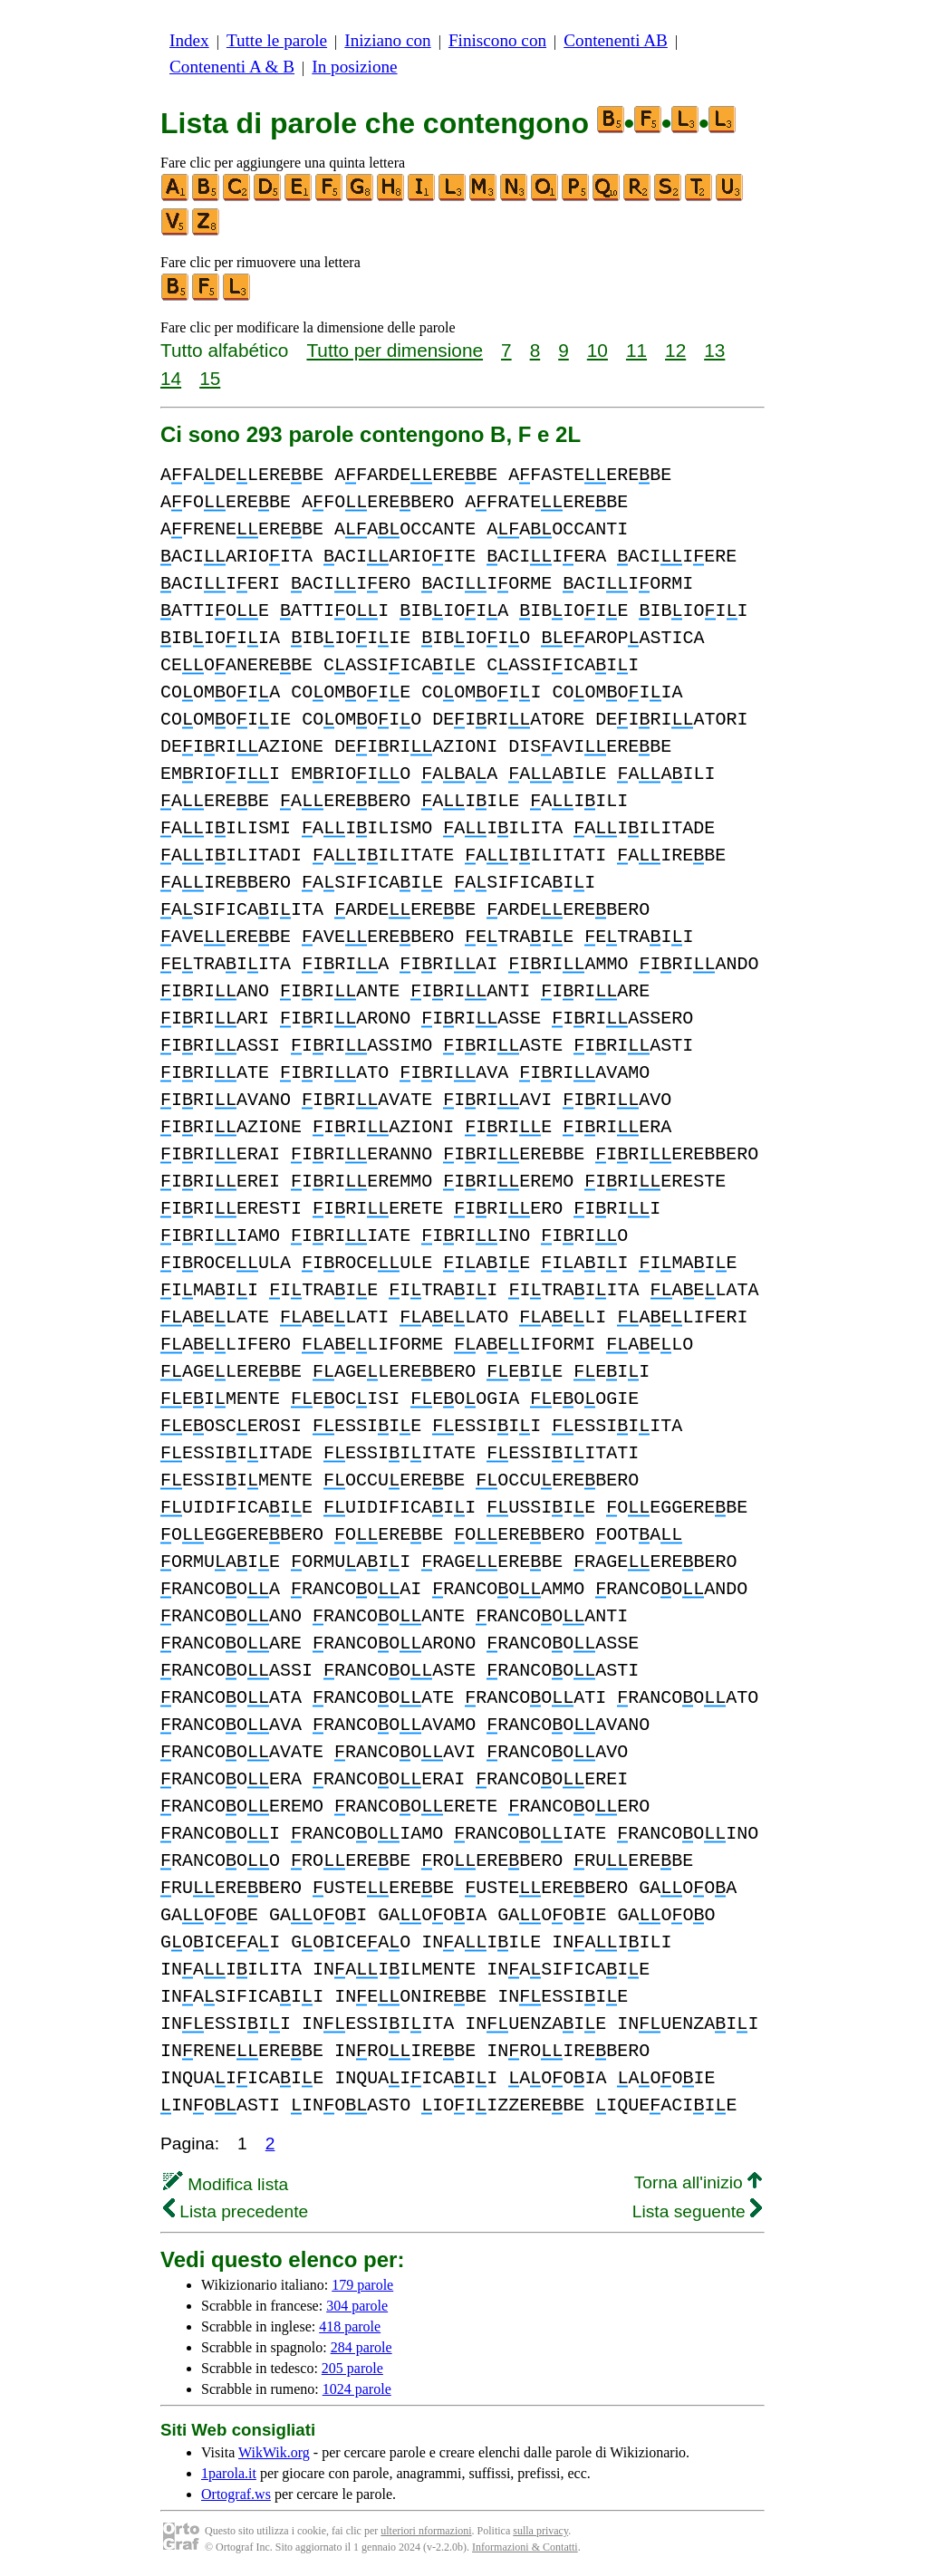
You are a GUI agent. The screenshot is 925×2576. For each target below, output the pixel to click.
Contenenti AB (616, 40)
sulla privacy (540, 2530)
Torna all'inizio (698, 2182)
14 (170, 378)
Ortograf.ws (236, 2494)
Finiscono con (497, 40)
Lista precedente (235, 2211)
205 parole (352, 2368)
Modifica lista (225, 2184)
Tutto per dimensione (394, 350)
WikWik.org (274, 2452)
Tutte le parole (276, 40)
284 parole (361, 2347)
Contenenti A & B (231, 66)
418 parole (350, 2326)
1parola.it (228, 2473)
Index (189, 40)
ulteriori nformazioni (426, 2530)
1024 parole (357, 2389)
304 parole (357, 2305)
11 (636, 350)
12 (675, 350)
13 (714, 350)
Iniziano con (387, 40)
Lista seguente (697, 2211)
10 (597, 350)
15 (209, 378)
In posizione (354, 66)
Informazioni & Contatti (525, 2547)
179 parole (362, 2284)
